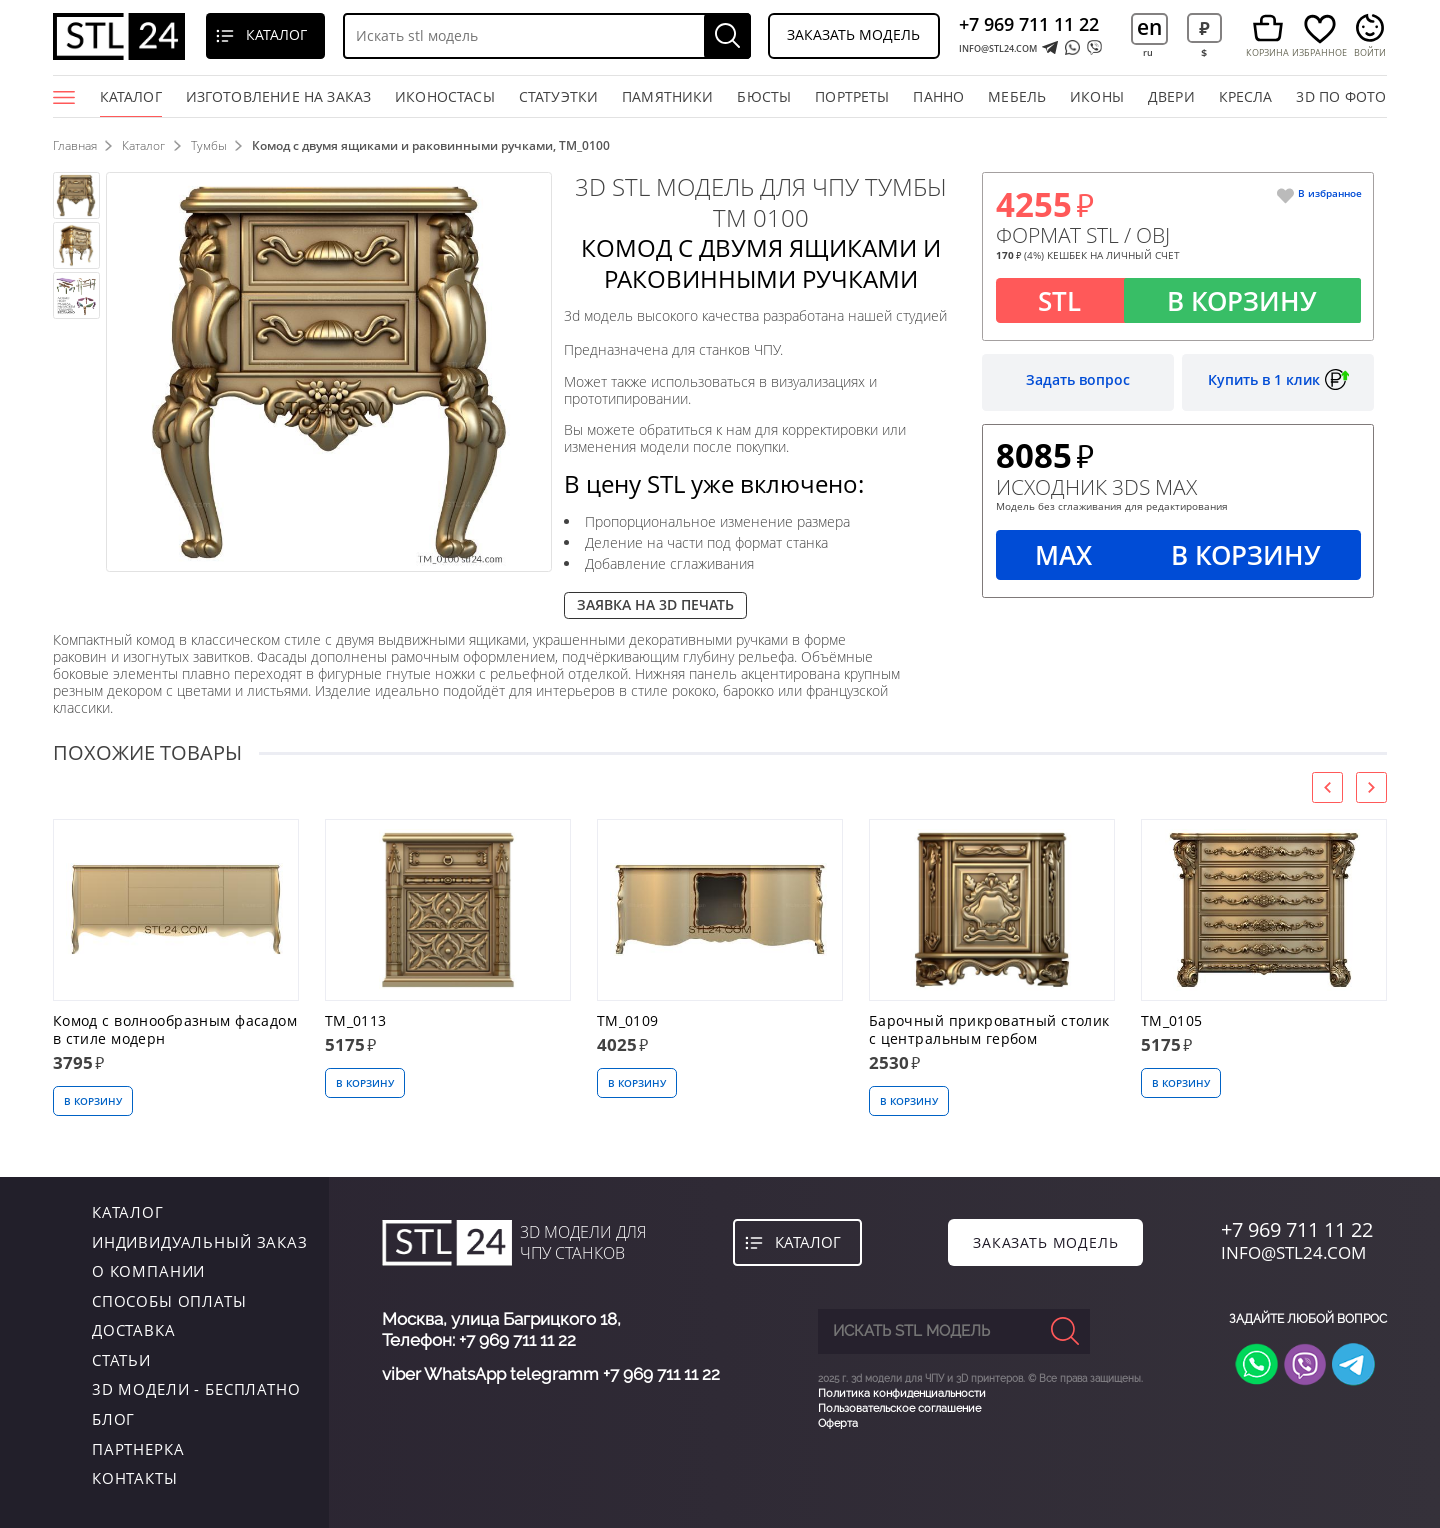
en (1149, 26)
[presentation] (1327, 787)
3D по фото (1341, 96)
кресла (1246, 96)
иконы (1097, 96)
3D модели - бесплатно (196, 1389)
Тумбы (209, 145)
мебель (1017, 96)
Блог (113, 1419)
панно (938, 96)
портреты (852, 96)
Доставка (134, 1330)
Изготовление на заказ (279, 96)
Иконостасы (445, 96)
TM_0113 (356, 1021)
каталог (128, 1212)
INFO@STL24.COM (998, 48)
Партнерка (138, 1449)
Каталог (131, 102)
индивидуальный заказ (200, 1242)
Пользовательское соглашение (899, 1408)
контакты (135, 1478)
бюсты (764, 96)
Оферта (838, 1423)
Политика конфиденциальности (902, 1393)
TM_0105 (1172, 1021)
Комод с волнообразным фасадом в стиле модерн (175, 1030)
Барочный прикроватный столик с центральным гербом (989, 1030)
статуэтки (559, 96)
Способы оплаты (169, 1301)
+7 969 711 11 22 (1029, 24)
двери (1171, 96)
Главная (75, 145)
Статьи (121, 1360)
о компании (149, 1271)
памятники (668, 96)
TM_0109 (628, 1021)
